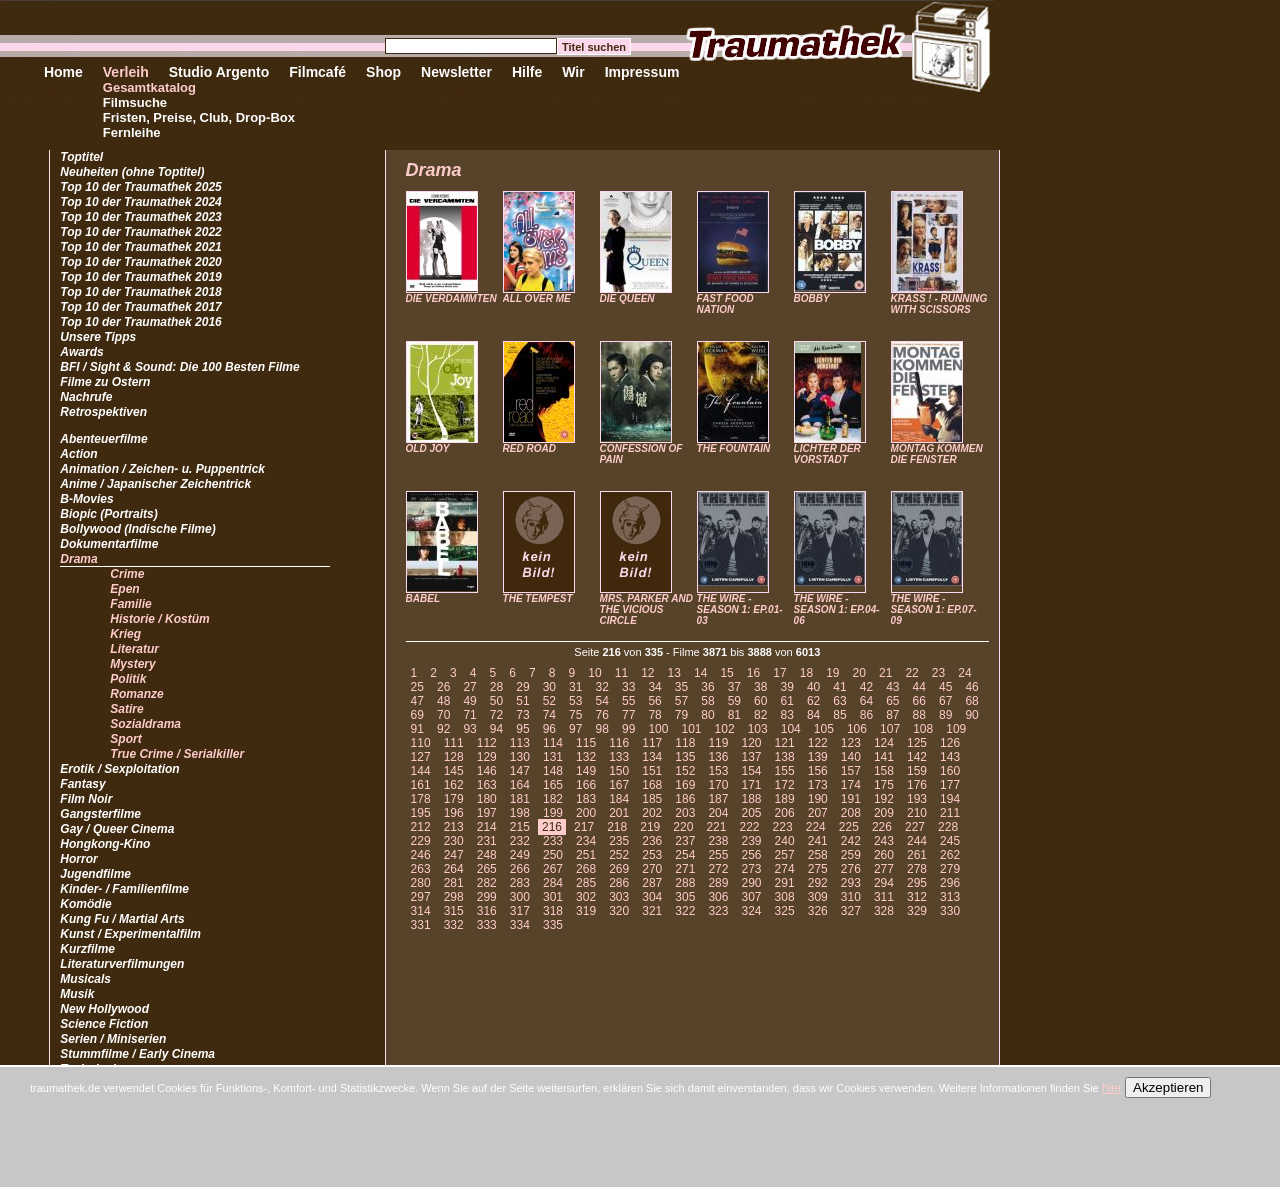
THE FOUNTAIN (734, 448)
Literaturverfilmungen (122, 964)
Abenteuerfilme (103, 439)
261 (917, 855)
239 (752, 841)
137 (752, 757)
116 (619, 743)
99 (628, 729)
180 (487, 799)
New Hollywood (104, 1009)
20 (859, 673)
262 (950, 855)
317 (520, 911)
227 (915, 827)
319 (586, 911)
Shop (383, 72)
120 (752, 743)
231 (487, 841)
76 (602, 715)
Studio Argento (219, 72)
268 (586, 869)
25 (417, 687)
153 (718, 771)
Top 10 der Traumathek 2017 (140, 307)
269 (619, 869)
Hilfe (527, 72)
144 (421, 771)
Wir (573, 72)
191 (851, 799)
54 (602, 701)
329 (917, 911)
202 (652, 813)
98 (602, 729)
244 (917, 841)
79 (681, 715)
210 (917, 813)
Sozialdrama (145, 724)
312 (917, 897)
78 (654, 715)
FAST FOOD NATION (725, 304)
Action (78, 454)
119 (718, 743)
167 (619, 785)
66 (919, 701)
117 (652, 743)
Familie (130, 604)
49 (469, 701)
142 (917, 757)
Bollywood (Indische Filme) (137, 529)
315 (454, 911)
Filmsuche (135, 102)
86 (866, 715)
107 (890, 729)
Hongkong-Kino (105, 844)
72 (496, 715)
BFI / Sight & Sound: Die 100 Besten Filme (179, 367)
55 (628, 701)
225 (849, 827)
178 (421, 799)
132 (586, 757)
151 (652, 771)
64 (866, 701)
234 (586, 841)
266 (520, 869)
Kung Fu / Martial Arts (122, 919)
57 (681, 701)
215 (520, 827)
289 (718, 883)
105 (824, 729)
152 (685, 771)
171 (752, 785)
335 (553, 925)
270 (652, 869)
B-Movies (86, 499)
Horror (78, 859)
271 (685, 869)
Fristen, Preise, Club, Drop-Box (199, 117)
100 (658, 729)
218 (617, 827)
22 (911, 673)
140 (851, 757)
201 (619, 813)
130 (520, 757)
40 (813, 687)
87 (892, 715)
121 (785, 743)
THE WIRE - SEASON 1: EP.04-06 (837, 609)
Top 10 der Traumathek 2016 (140, 322)
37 (734, 687)
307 (752, 897)
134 (652, 757)
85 (839, 715)
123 (851, 743)
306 (718, 897)
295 (917, 883)
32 (602, 687)
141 (884, 757)
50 (496, 701)
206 (785, 813)
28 (496, 687)
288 (685, 883)
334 (520, 925)
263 (421, 869)
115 (586, 743)
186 (685, 799)
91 (417, 729)
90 (971, 715)
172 (785, 785)
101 (691, 729)
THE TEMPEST (538, 598)
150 (619, 771)
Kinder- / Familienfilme (124, 889)
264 (454, 869)
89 (945, 715)
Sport (125, 739)
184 (619, 799)
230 (454, 841)
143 (950, 757)
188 (752, 799)
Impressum (642, 72)
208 (851, 813)
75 (575, 715)
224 (816, 827)
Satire (126, 709)
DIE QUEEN (627, 298)
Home (63, 72)
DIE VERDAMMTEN (451, 298)
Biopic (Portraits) (108, 514)
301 (553, 897)
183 (586, 799)
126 (950, 743)
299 (487, 897)
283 (520, 883)
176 (917, 785)
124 (884, 743)
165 (553, 785)
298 (454, 897)
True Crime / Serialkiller (177, 754)
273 (752, 869)
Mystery (132, 664)
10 (594, 673)
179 (454, 799)
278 (917, 869)
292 (818, 883)
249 (520, 855)
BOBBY (812, 298)
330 (950, 911)
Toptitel (81, 157)
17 (779, 673)
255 (718, 855)
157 (851, 771)
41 (839, 687)
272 (718, 869)
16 (753, 673)
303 (619, 897)
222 (750, 827)
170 (718, 785)
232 (520, 841)
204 (718, 813)
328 (884, 911)
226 (882, 827)
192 (884, 799)
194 (950, 799)
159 (917, 771)
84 (813, 715)
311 (884, 897)
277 (884, 869)
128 (454, 757)
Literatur (134, 649)
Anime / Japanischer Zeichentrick (155, 484)
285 (586, 883)
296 (950, 883)
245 (950, 841)
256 (752, 855)
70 (443, 715)
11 (621, 673)
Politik (128, 679)
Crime (127, 574)
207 (818, 813)
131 (553, 757)
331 (421, 925)
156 (818, 771)
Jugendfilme (95, 874)
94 (496, 729)
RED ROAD (529, 448)
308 (785, 897)
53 (575, 701)
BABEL (423, 598)
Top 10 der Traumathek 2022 (140, 232)
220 (683, 827)
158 (884, 771)
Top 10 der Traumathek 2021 (140, 247)
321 (652, 911)
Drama (78, 559)
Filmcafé (317, 72)
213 (454, 827)
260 (884, 855)
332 (454, 925)
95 (522, 729)
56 (654, 701)
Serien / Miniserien (113, 1039)
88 (919, 715)
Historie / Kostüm (159, 619)
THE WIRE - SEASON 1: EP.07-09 (934, 609)
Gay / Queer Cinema (117, 829)
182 (553, 799)
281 (454, 883)
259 (851, 855)
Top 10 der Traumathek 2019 (140, 277)
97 (575, 729)
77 (628, 715)
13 (674, 673)
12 (647, 673)
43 (892, 687)
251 (586, 855)
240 (785, 841)
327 (851, 911)
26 (443, 687)
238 (718, 841)
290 (752, 883)
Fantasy (82, 784)
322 (685, 911)
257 (785, 855)
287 (652, 883)
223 (783, 827)
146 (487, 771)
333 (487, 925)
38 (760, 687)
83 (786, 715)
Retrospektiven (103, 412)
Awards (81, 352)
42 (866, 687)
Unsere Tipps (98, 337)
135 (685, 757)
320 (619, 911)
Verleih (126, 72)
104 (791, 729)
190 (818, 799)
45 (945, 687)
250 (553, 855)
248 (487, 855)
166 (586, 785)
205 (752, 813)
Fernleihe (132, 132)
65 (892, 701)
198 (520, 813)
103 (758, 729)
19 (832, 673)
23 (938, 673)
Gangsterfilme (100, 814)
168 (652, 785)
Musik (77, 994)
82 (760, 715)
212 (421, 827)
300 (520, 897)
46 (971, 687)
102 (725, 729)
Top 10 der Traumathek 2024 (140, 202)
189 (785, 799)
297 (421, 897)
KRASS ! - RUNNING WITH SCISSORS (939, 304)
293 (851, 883)
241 (818, 841)
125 (917, 743)
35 (681, 687)
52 (549, 701)
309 (818, 897)
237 (685, 841)
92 (443, 729)
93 (469, 729)
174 (851, 785)
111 (454, 743)
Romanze (136, 694)
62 (813, 701)
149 (586, 771)
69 (417, 715)
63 (839, 701)
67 (945, 701)
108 (923, 729)
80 (707, 715)
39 (786, 687)
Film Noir (86, 799)
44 (919, 687)
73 (522, 715)
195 (421, 813)
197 (487, 813)
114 (553, 743)
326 (818, 911)
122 (818, 743)
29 (522, 687)
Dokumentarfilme (109, 544)
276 (851, 869)
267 (553, 869)
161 (421, 785)
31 (575, 687)
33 (628, 687)
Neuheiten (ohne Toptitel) (132, 172)
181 (520, 799)
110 (421, 743)
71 (469, 715)
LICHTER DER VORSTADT (827, 454)
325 (785, 911)
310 (851, 897)
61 (786, 701)
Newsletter (456, 72)
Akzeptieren (1168, 1087)
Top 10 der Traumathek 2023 (140, 217)
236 (652, 841)
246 (421, 855)
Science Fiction (104, 1024)
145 (454, 771)
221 (716, 827)
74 (549, 715)
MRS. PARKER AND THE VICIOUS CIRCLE (646, 609)
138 (785, 757)
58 (707, 701)
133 (619, 757)
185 (652, 799)
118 (685, 743)
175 (884, 785)
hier (1112, 1088)
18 (806, 673)
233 (553, 841)
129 (487, 757)
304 (652, 897)
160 (950, 771)
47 (417, 701)
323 (718, 911)
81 (734, 715)
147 (520, 771)
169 (685, 785)
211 (950, 813)
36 (707, 687)
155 (785, 771)
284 (553, 883)
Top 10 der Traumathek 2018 (140, 292)
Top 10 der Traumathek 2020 (140, 262)
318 (553, 911)
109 (956, 729)
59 (734, 701)
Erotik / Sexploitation (119, 769)
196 (454, 813)
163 (487, 785)
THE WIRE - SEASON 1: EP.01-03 (740, 609)
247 (454, 855)
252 (619, 855)
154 (752, 771)
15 (726, 673)
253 (652, 855)
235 (619, 841)
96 (549, 729)
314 (421, 911)
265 (487, 869)
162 (454, 785)
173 (818, 785)
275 (818, 869)
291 (785, 883)
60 (760, 701)
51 (522, 701)
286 (619, 883)
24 (964, 673)
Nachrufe (86, 397)
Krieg (125, 634)
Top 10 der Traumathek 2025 (140, 187)
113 (520, 743)
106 (857, 729)
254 (685, 855)
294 (884, 883)
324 (752, 911)
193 (917, 799)
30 (549, 687)
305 (685, 897)
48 (443, 701)
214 (487, 827)
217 (584, 827)
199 (553, 813)
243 (884, 841)
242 (851, 841)
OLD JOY (428, 448)
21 (885, 673)
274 (785, 869)
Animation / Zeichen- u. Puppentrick (162, 469)
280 (421, 883)
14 (700, 673)
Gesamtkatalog (149, 87)
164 (520, 785)
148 (553, 771)
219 (650, 827)
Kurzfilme (87, 949)
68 (971, 701)
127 (421, 757)
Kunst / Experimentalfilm (130, 934)
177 (950, 785)
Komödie (85, 904)
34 (654, 687)
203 (685, 813)
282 (487, 883)
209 (884, 813)
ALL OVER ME (537, 298)
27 (469, 687)
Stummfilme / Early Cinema (137, 1054)
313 (950, 897)
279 (950, 869)
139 (818, 757)
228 (948, 827)
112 (487, 743)
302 (586, 897)
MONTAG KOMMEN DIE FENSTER (937, 454)
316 (487, 911)
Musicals (85, 979)
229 (421, 841)
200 (586, 813)
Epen (124, 589)
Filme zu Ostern (105, 382)
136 (718, 757)
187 (718, 799)
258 (818, 855)
